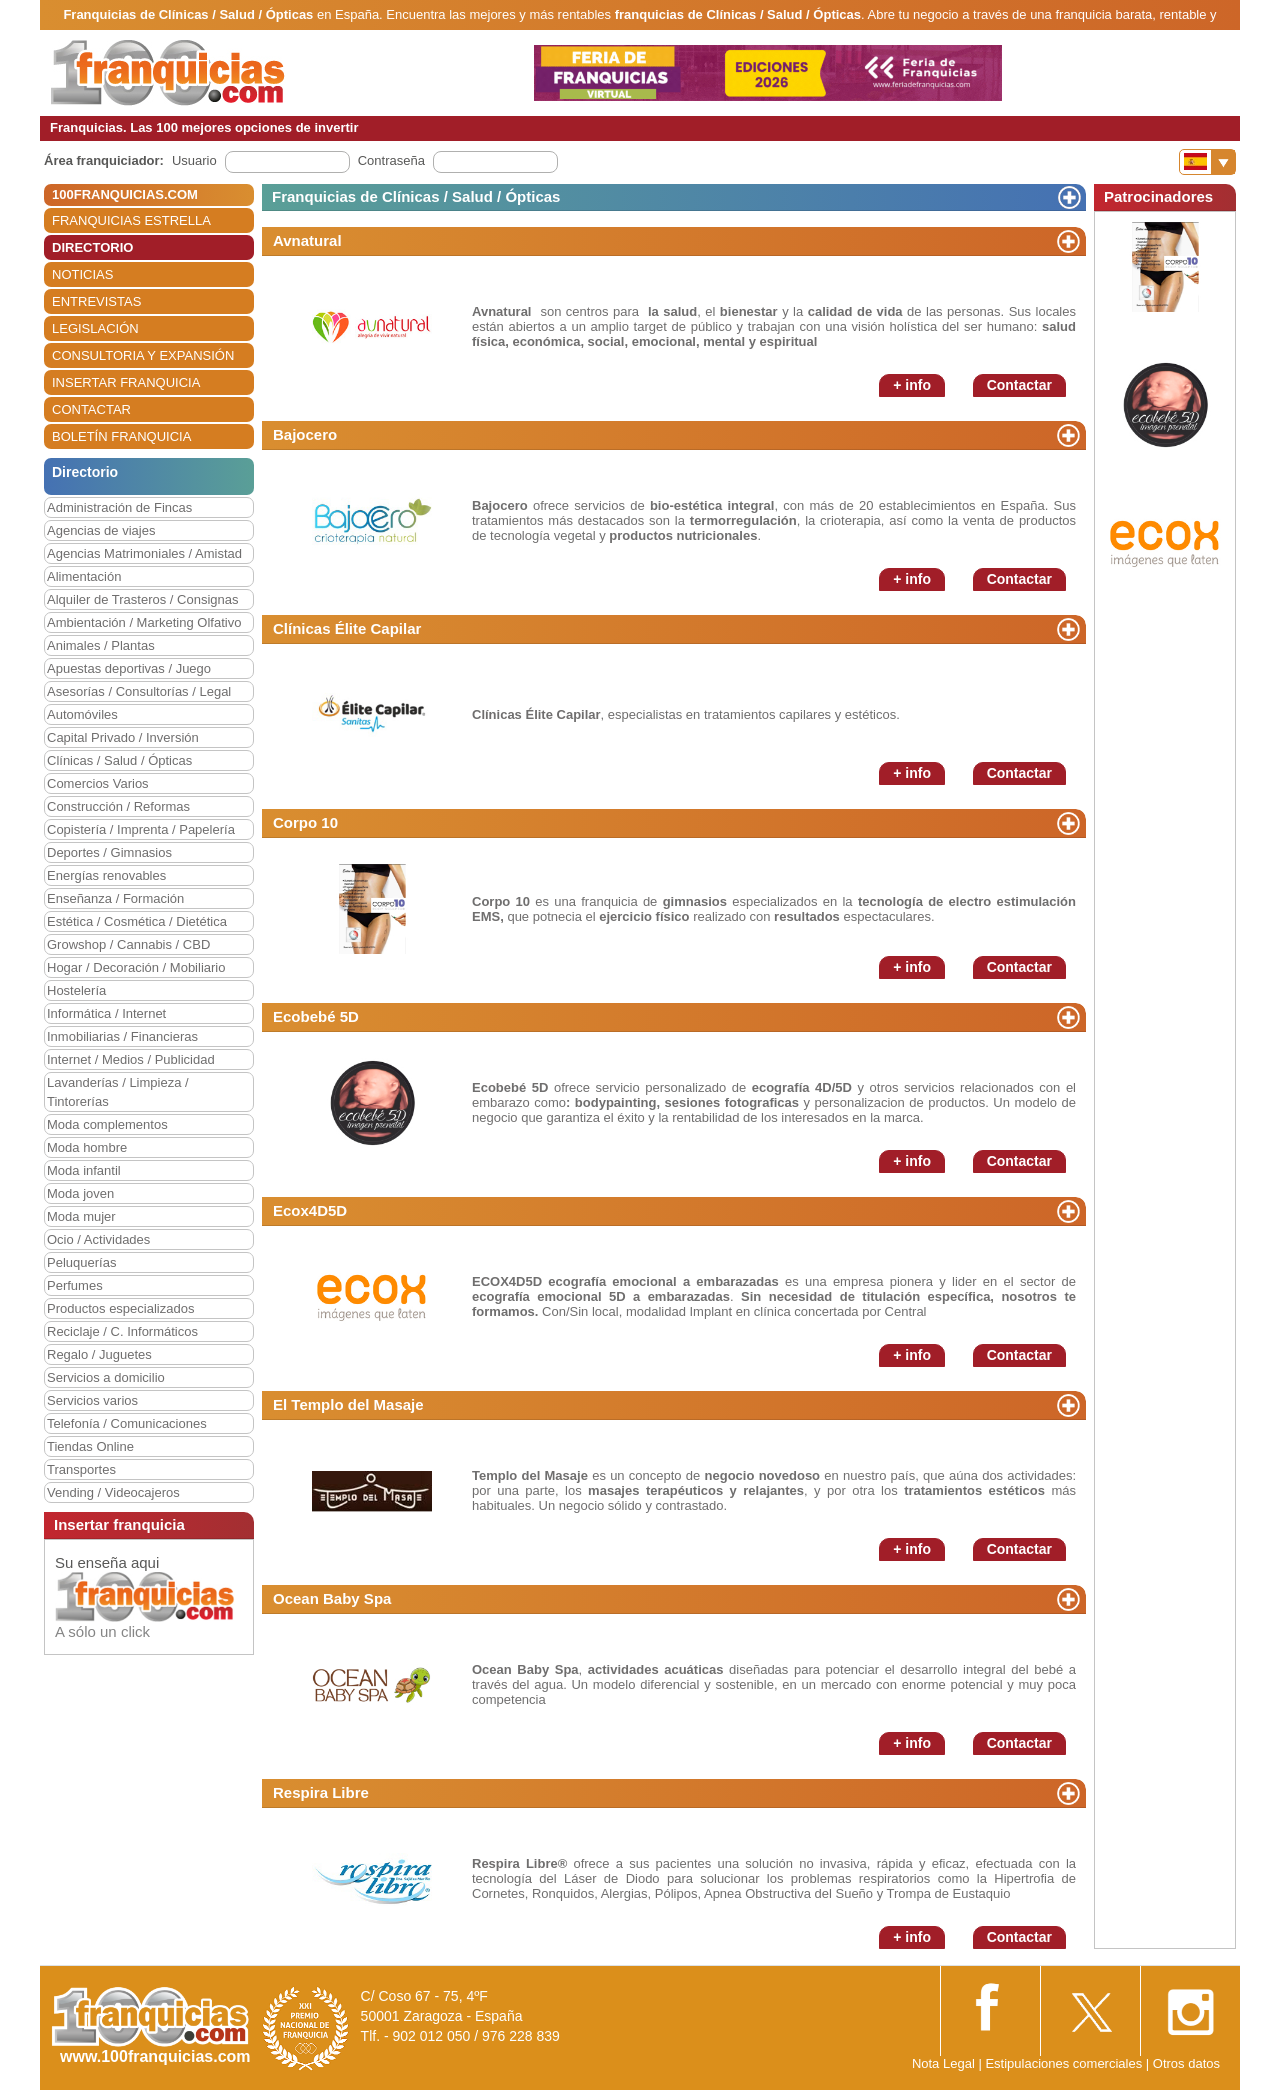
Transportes (81, 1469)
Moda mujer (81, 1216)
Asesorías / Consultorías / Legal (139, 691)
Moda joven (80, 1193)
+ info (912, 385)
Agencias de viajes (101, 530)
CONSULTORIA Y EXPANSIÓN (143, 355)
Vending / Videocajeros (113, 1492)
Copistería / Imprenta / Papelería (141, 829)
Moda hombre (87, 1147)
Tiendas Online (90, 1446)
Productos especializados (120, 1308)
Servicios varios (92, 1400)
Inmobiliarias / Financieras (122, 1036)
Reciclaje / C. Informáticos (122, 1331)
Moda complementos (107, 1124)
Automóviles (82, 714)
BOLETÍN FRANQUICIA (121, 436)
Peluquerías (81, 1262)
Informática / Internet (106, 1013)
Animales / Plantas (101, 645)
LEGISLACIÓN (95, 328)
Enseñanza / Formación (115, 898)
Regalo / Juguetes (99, 1354)
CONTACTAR (91, 409)
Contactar (1019, 385)
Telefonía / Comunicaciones (127, 1423)
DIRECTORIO (92, 247)
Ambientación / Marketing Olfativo (144, 622)
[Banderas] (1207, 162)
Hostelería (76, 990)
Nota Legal (943, 2063)
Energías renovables (106, 875)
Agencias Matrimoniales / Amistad (144, 553)
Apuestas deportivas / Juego (129, 668)
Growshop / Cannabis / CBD (128, 944)
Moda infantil (84, 1170)
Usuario (194, 160)
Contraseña (391, 160)
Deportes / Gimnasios (109, 852)
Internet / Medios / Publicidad (131, 1059)
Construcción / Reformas (118, 806)
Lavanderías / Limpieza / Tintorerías (118, 1092)
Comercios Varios (98, 783)
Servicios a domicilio (106, 1377)
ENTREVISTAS (96, 301)
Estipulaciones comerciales (1065, 2063)
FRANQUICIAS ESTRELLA (131, 220)
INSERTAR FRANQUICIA (126, 382)
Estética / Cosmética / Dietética (137, 921)
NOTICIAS (82, 274)
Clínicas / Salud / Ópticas (119, 760)
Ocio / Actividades (98, 1239)
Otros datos (1186, 2063)
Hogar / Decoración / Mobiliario (136, 967)
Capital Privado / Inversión (123, 737)
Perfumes (75, 1285)
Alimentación (84, 576)
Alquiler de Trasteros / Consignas (142, 599)
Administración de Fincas (119, 507)
